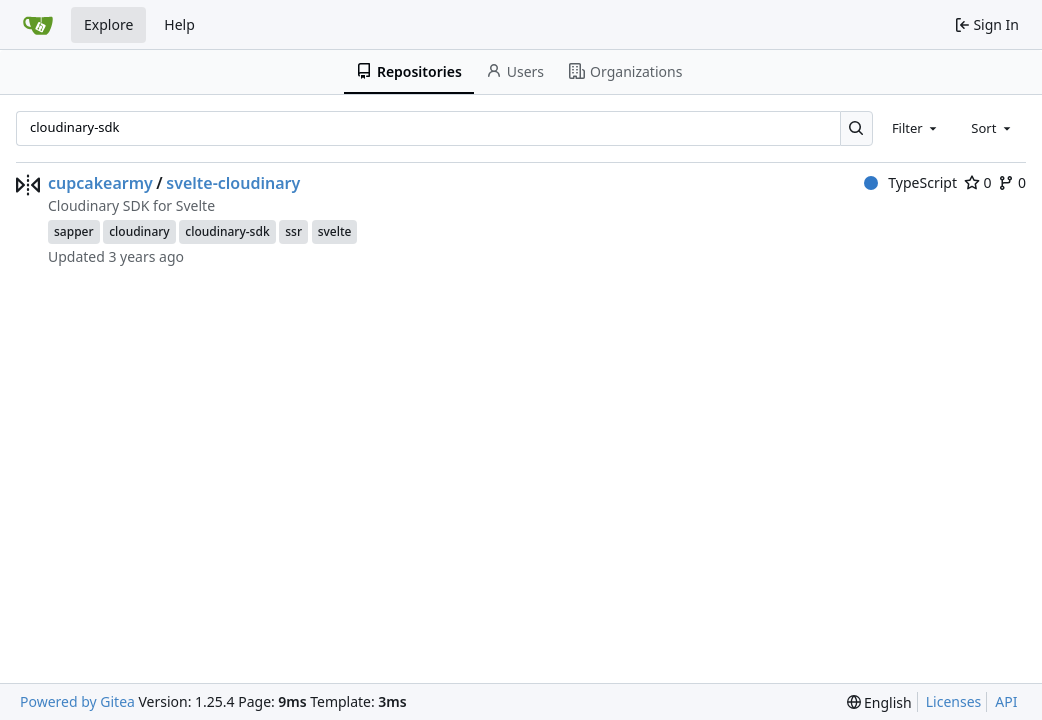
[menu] (879, 702)
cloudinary (139, 231)
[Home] (38, 25)
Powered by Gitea (77, 701)
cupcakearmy (100, 183)
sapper (74, 231)
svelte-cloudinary (233, 183)
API (1006, 701)
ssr (293, 231)
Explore (108, 24)
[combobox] (916, 128)
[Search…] (856, 128)
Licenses (954, 701)
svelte (335, 231)
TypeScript (910, 182)
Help (179, 24)
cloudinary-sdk (227, 231)
